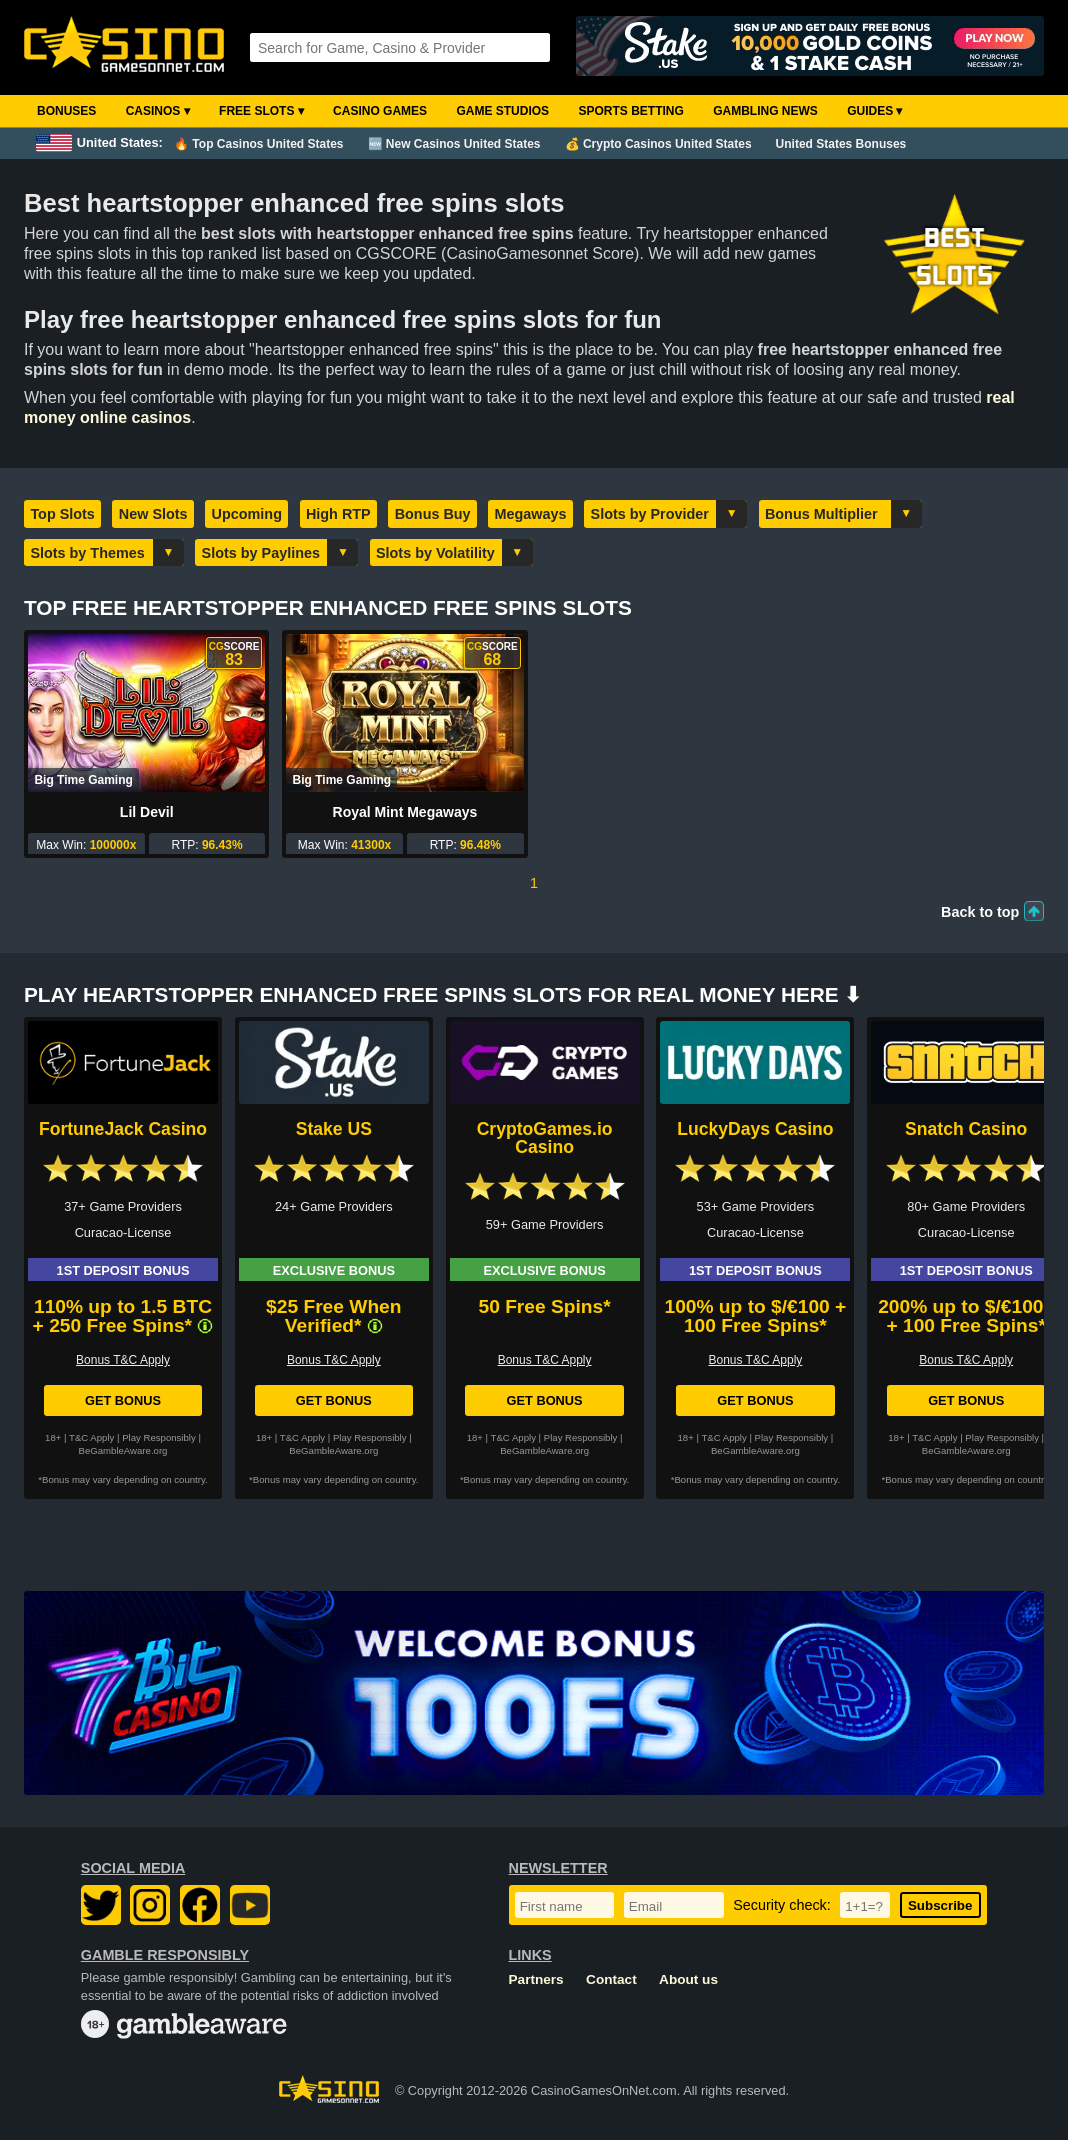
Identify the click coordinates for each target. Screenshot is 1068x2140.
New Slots (153, 514)
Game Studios (502, 111)
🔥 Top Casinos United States (258, 144)
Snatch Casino (966, 1129)
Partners (536, 1979)
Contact (611, 1979)
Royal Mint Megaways (405, 812)
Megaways (531, 514)
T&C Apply (91, 1437)
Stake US (334, 1129)
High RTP (338, 514)
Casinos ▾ (158, 111)
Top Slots (62, 514)
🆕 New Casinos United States (454, 144)
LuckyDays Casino (755, 1129)
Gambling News (765, 111)
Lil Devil (147, 812)
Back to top (980, 912)
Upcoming (247, 514)
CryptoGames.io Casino (545, 1138)
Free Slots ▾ (261, 111)
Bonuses (66, 111)
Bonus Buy (433, 514)
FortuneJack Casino (123, 1129)
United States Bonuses (841, 144)
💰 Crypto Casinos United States (658, 144)
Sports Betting (630, 111)
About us (688, 1979)
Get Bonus (123, 1400)
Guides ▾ (874, 111)
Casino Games (380, 111)
